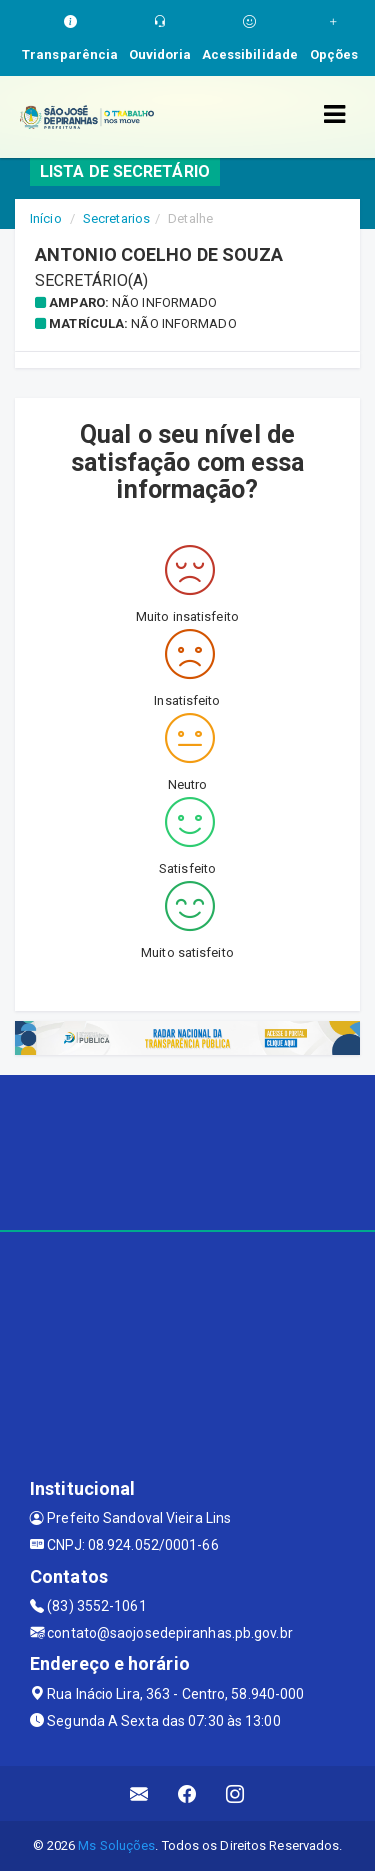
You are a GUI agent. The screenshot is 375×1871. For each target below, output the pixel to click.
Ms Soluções (116, 1845)
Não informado (164, 302)
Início (46, 218)
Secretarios (116, 218)
